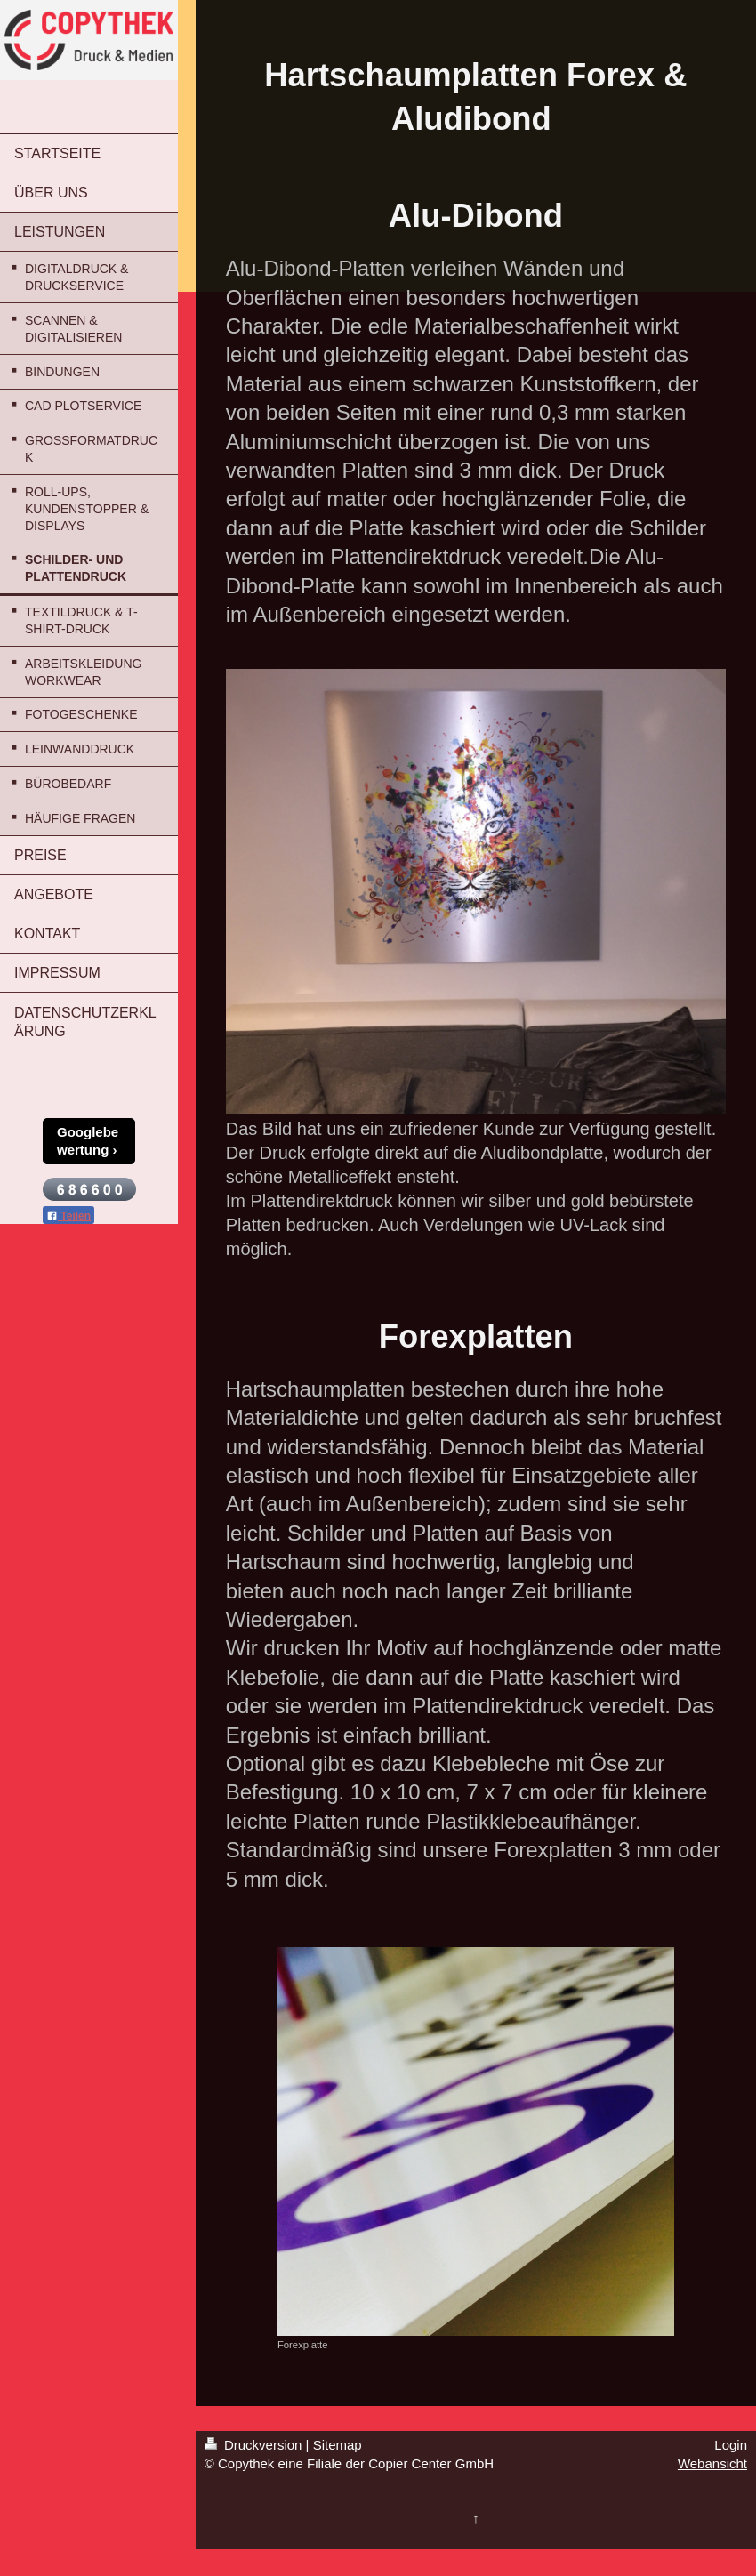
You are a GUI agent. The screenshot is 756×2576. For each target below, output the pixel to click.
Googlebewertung (87, 1140)
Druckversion (255, 2444)
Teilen (68, 1216)
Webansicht (712, 2463)
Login (730, 2444)
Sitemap (337, 2444)
